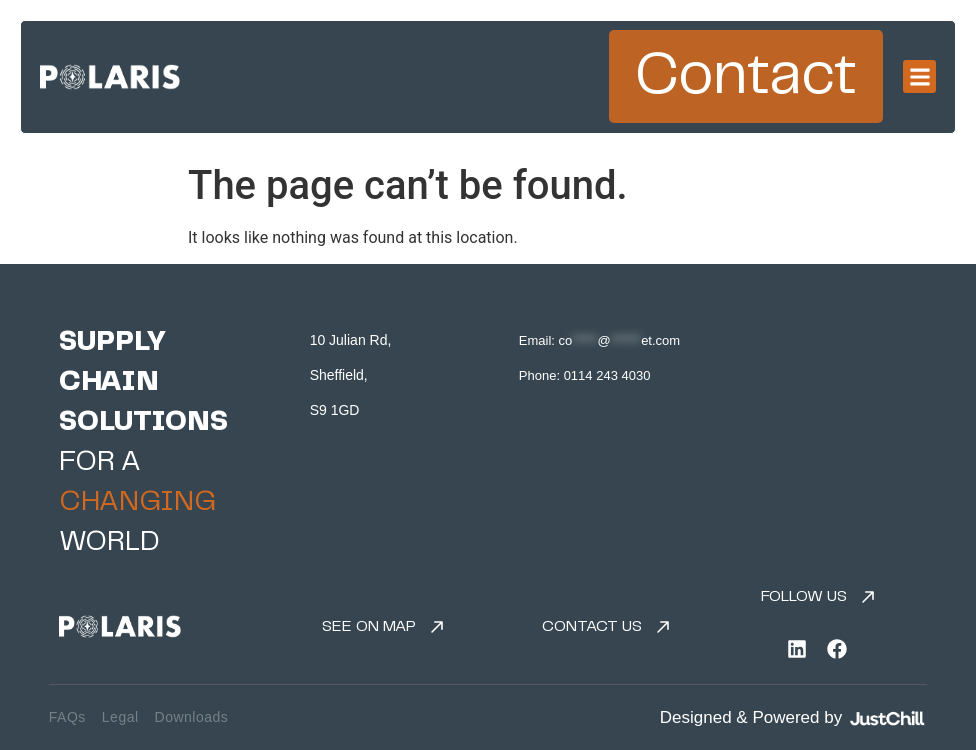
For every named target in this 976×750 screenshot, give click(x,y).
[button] (919, 76)
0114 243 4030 (607, 375)
